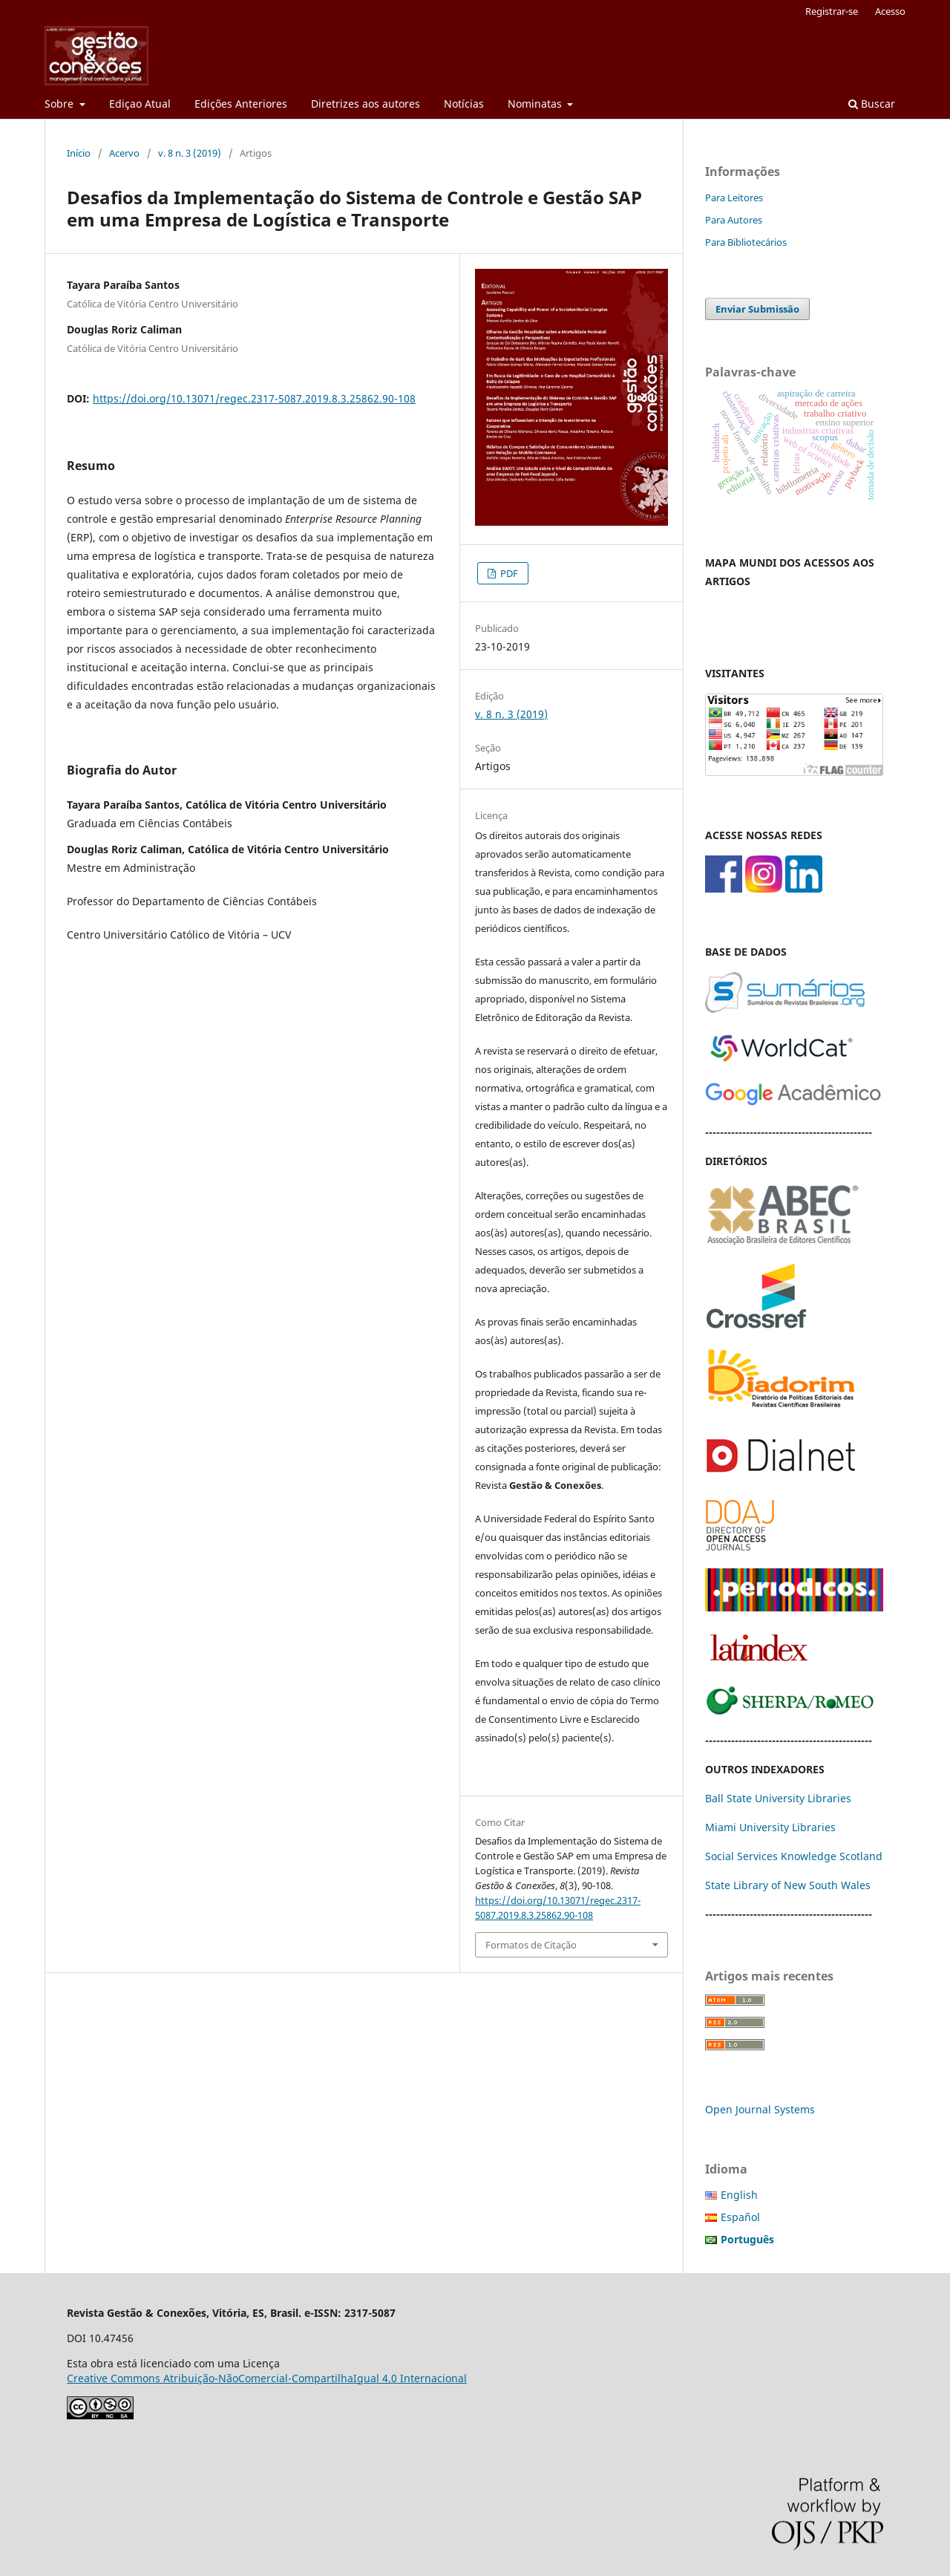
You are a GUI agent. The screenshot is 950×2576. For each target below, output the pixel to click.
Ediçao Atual (140, 104)
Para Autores (733, 219)
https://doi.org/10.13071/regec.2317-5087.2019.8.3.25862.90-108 (254, 398)
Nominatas (536, 104)
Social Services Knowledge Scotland (793, 1856)
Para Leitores (734, 197)
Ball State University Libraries (778, 1798)
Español (740, 2217)
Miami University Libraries (770, 1827)
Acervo (124, 153)
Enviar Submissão (757, 309)
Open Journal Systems (760, 2109)
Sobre (60, 104)
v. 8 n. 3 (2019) (189, 153)
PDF (508, 573)
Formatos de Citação (531, 1944)
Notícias (464, 104)
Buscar (871, 104)
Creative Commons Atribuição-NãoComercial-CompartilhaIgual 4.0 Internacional (267, 2378)
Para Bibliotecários (746, 242)
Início (79, 153)
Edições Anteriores (240, 104)
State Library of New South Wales (788, 1885)
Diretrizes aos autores (365, 104)
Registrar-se (831, 11)
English (739, 2195)
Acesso (890, 11)
